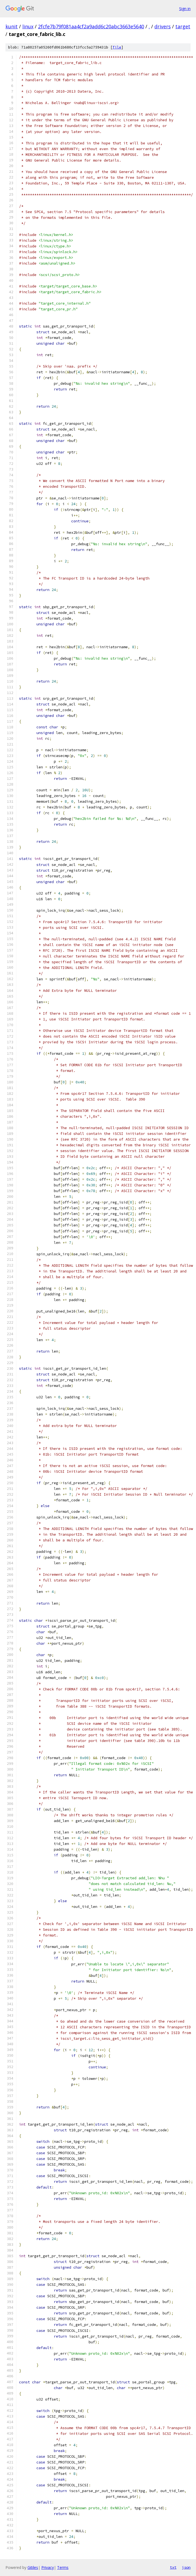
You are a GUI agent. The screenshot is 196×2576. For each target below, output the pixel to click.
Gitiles (32, 2567)
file (117, 47)
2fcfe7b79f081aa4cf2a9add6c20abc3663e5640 (91, 26)
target (182, 26)
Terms (63, 2567)
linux (27, 26)
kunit (11, 26)
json (186, 2567)
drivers (162, 26)
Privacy (47, 2567)
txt (173, 2567)
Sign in (185, 8)
